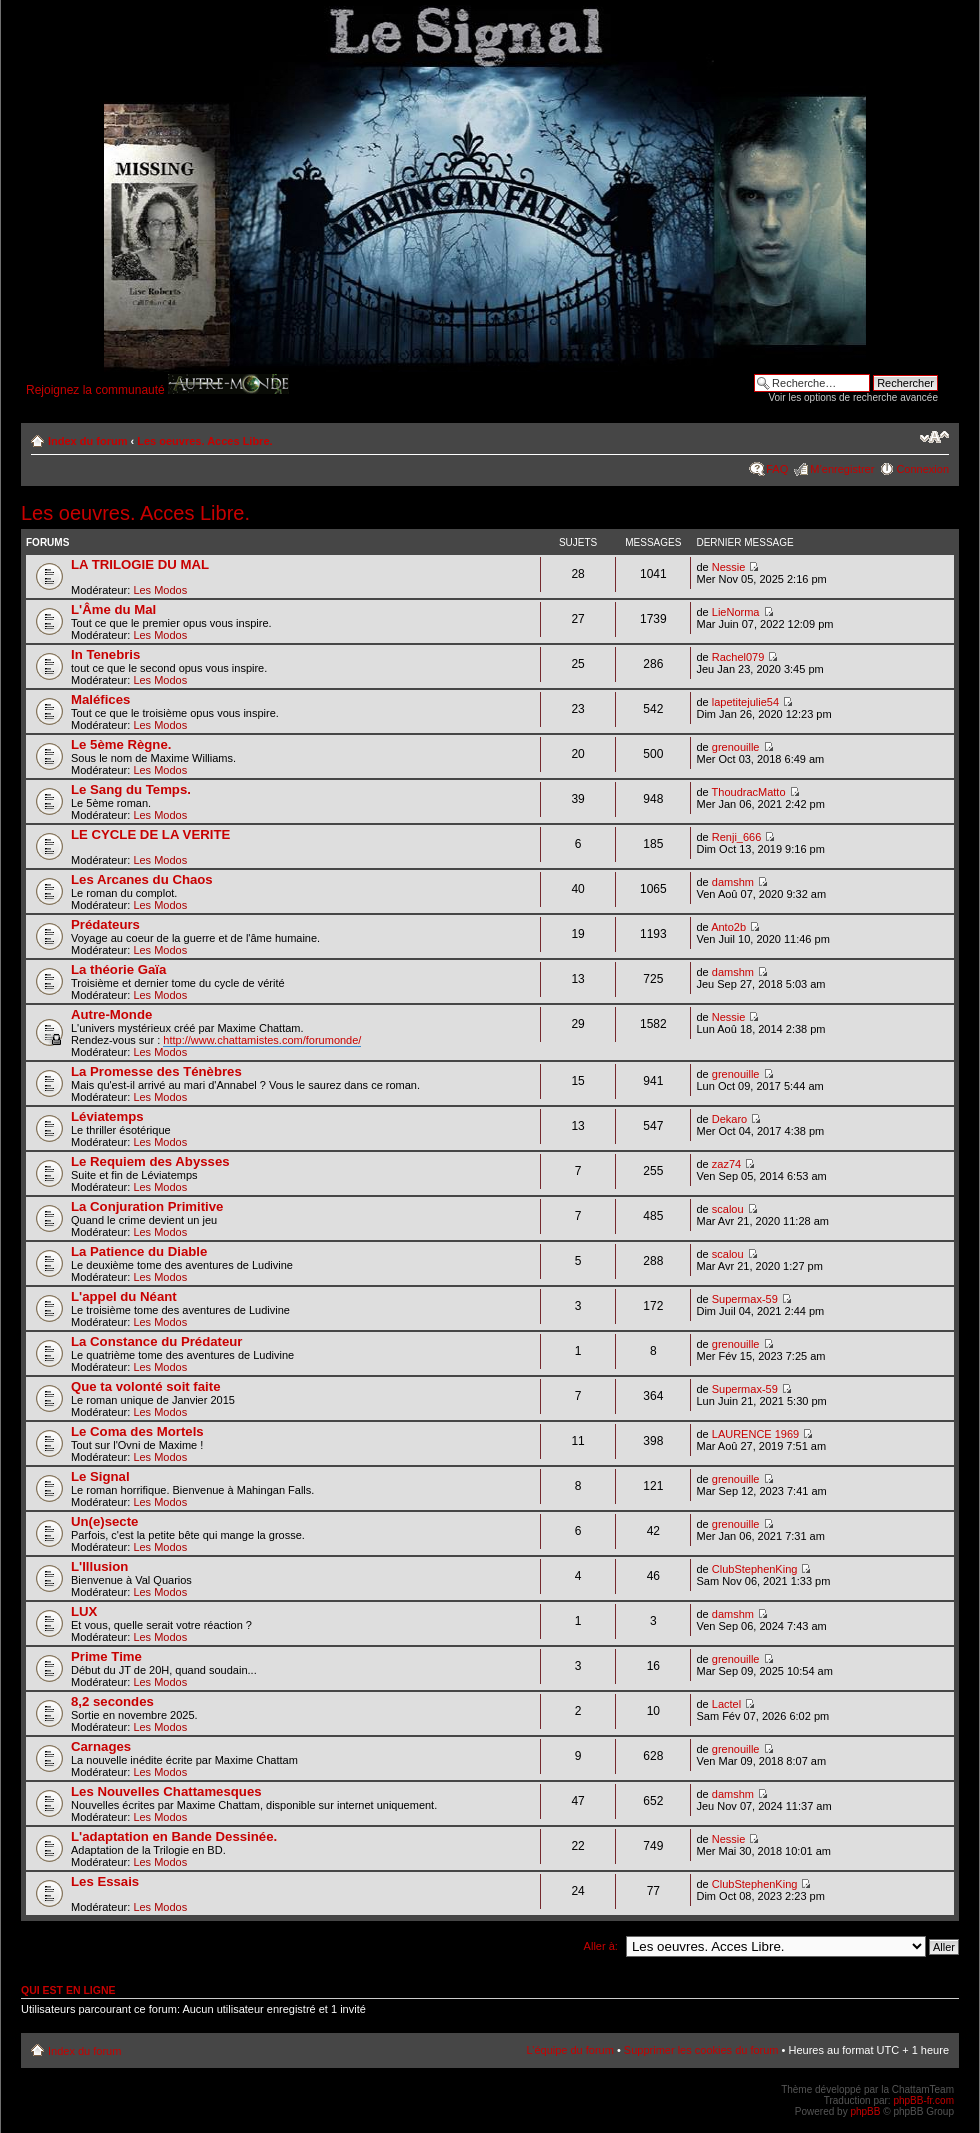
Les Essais (105, 1881)
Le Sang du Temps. (131, 789)
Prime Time (106, 1656)
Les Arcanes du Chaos (142, 879)
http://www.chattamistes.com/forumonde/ (262, 1040)
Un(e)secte (104, 1521)
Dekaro (729, 1119)
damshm (733, 882)
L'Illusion (99, 1566)
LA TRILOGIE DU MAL (140, 564)
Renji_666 (737, 837)
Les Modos (160, 590)
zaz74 (726, 1164)
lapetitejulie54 (745, 702)
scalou (728, 1209)
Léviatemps (107, 1116)
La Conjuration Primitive (147, 1206)
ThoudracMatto (749, 792)
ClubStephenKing (755, 1569)
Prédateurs (105, 924)
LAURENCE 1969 (755, 1434)
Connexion (922, 469)
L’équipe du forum (569, 2050)
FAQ (777, 469)
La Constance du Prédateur (156, 1341)
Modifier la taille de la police (934, 437)
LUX (84, 1611)
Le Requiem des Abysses (150, 1161)
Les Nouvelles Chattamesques (166, 1791)
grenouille (736, 747)
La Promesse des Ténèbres (156, 1071)
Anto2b (728, 927)
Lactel (726, 1704)
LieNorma (736, 612)
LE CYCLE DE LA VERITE (150, 834)
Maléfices (100, 699)
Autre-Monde (111, 1014)
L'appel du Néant (124, 1296)
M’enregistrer (842, 469)
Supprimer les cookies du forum (701, 2050)
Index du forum (87, 441)
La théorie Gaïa (118, 969)
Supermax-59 (745, 1299)
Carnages (101, 1746)
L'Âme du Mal (113, 609)
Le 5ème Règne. (121, 744)
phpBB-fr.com (923, 2100)
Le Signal (100, 1476)
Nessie (729, 567)
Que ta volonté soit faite (145, 1386)
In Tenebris (105, 654)
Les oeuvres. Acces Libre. (204, 441)
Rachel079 (738, 657)
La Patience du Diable (139, 1251)
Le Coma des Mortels (137, 1431)
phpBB (865, 2111)
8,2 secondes (112, 1701)
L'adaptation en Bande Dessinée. (174, 1836)
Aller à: (601, 1946)
